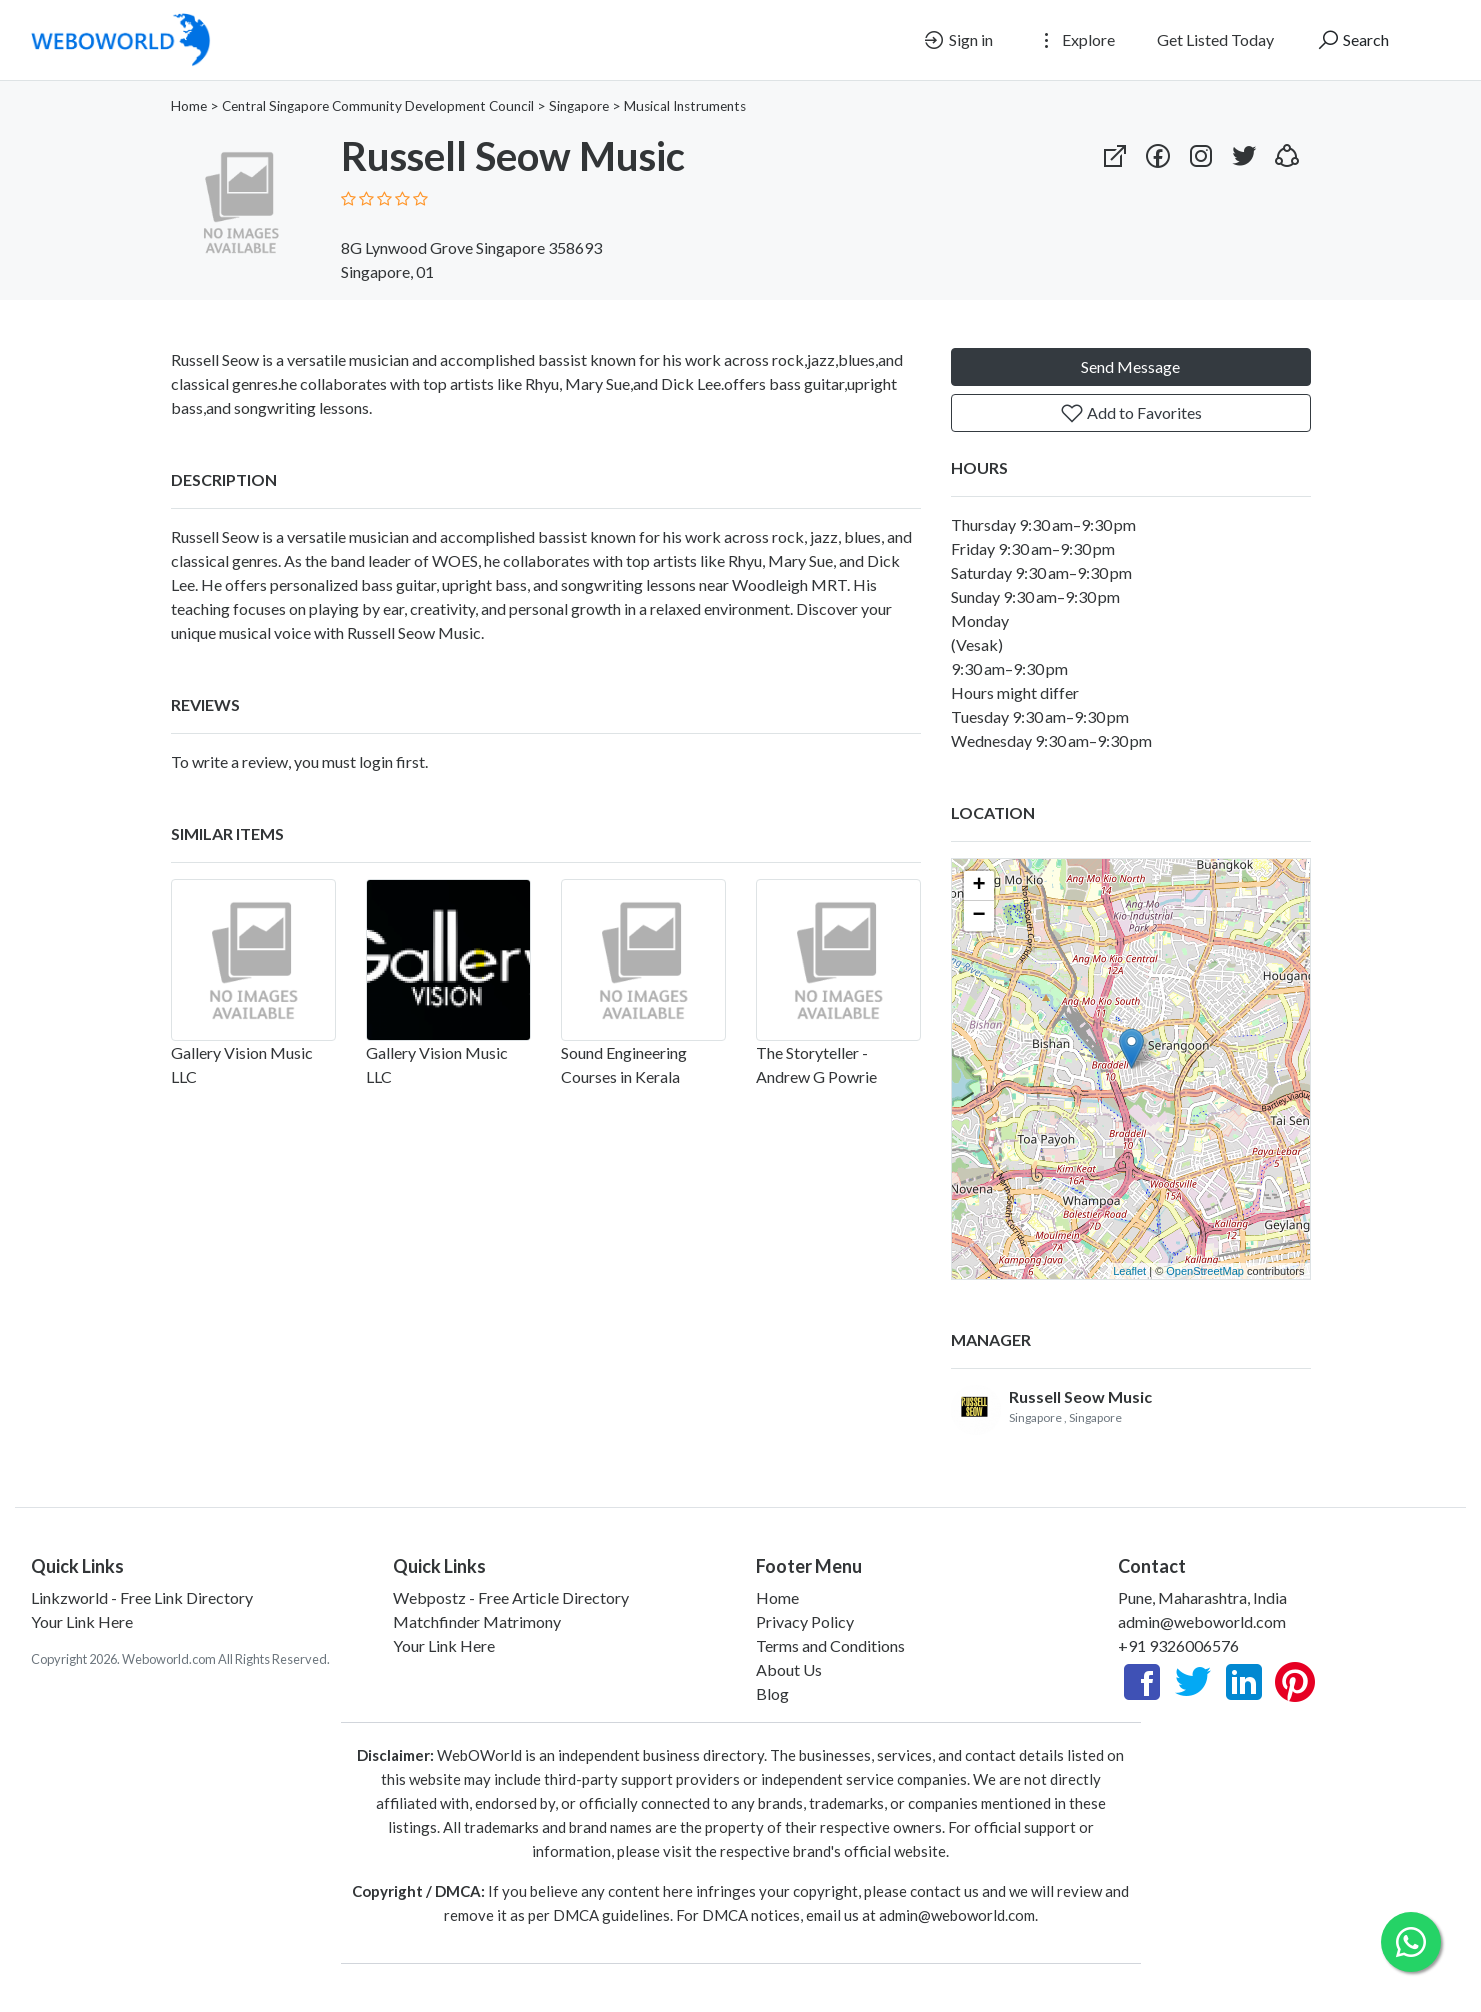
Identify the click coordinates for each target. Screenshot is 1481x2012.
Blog (772, 1693)
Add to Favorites (1131, 413)
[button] (1287, 151)
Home (189, 106)
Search (1352, 40)
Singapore (579, 106)
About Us (789, 1669)
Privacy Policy (805, 1621)
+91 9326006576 (1178, 1645)
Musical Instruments (685, 106)
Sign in (957, 40)
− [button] (978, 916)
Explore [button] (1075, 40)
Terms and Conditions (830, 1645)
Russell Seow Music (1080, 1396)
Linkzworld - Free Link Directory (142, 1597)
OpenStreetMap (1205, 1271)
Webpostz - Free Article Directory (511, 1597)
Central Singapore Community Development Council (378, 106)
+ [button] (978, 886)
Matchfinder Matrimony (477, 1621)
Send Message (1130, 366)
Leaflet (1129, 1271)
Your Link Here (82, 1621)
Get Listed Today (1215, 39)
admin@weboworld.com (1202, 1621)
